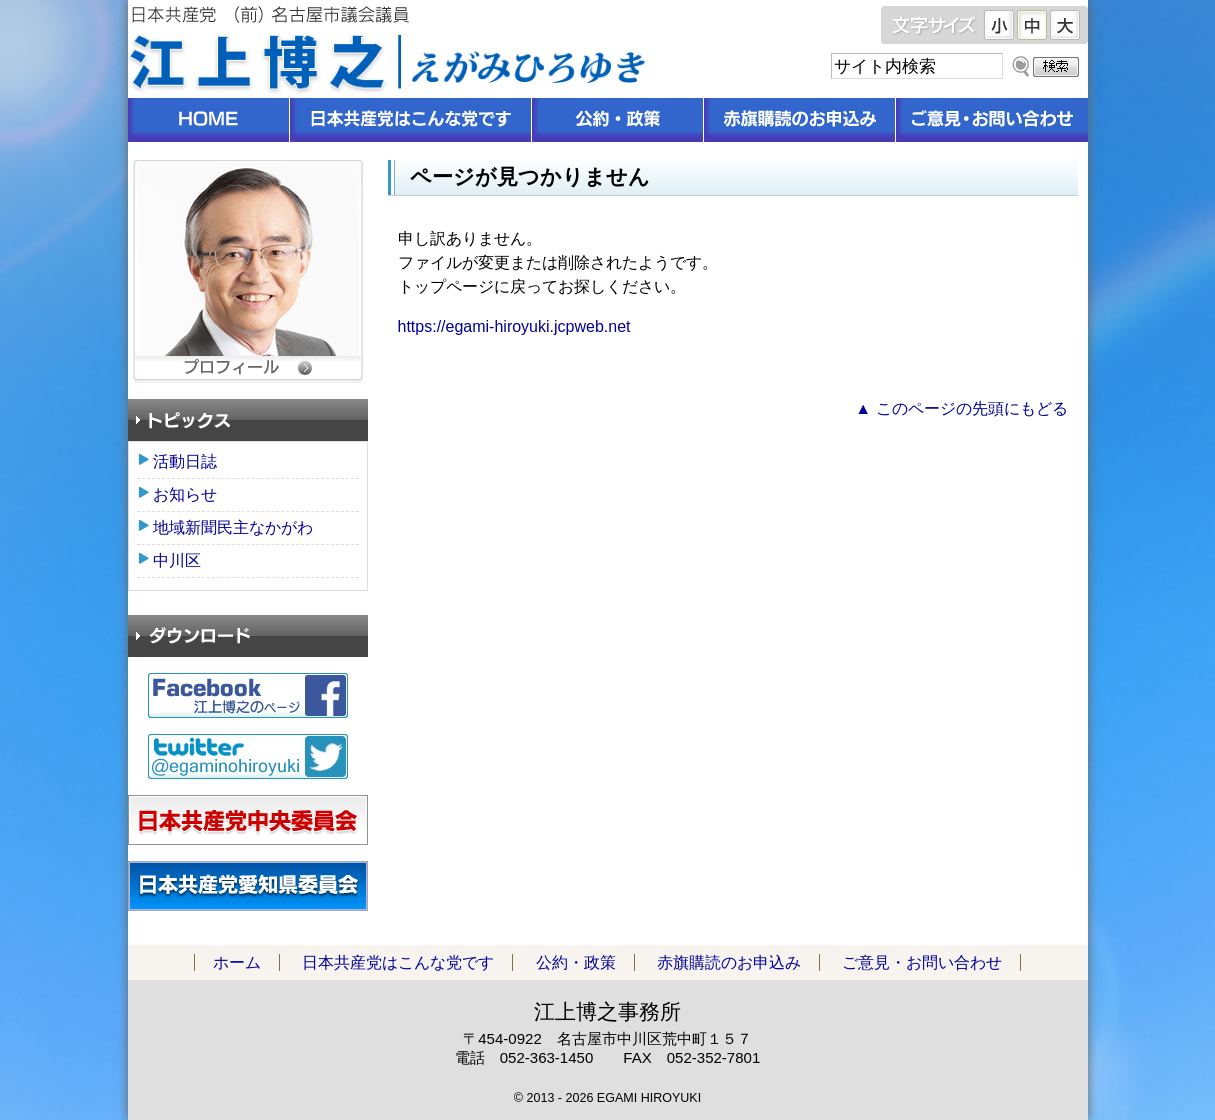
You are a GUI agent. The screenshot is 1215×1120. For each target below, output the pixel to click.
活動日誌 (185, 461)
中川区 (177, 560)
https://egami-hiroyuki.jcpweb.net (514, 326)
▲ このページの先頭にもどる (961, 408)
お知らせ (185, 494)
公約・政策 (618, 120)
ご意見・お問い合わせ (992, 120)
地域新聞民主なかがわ (233, 527)
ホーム (209, 120)
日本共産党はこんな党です (411, 120)
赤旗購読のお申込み (800, 120)
